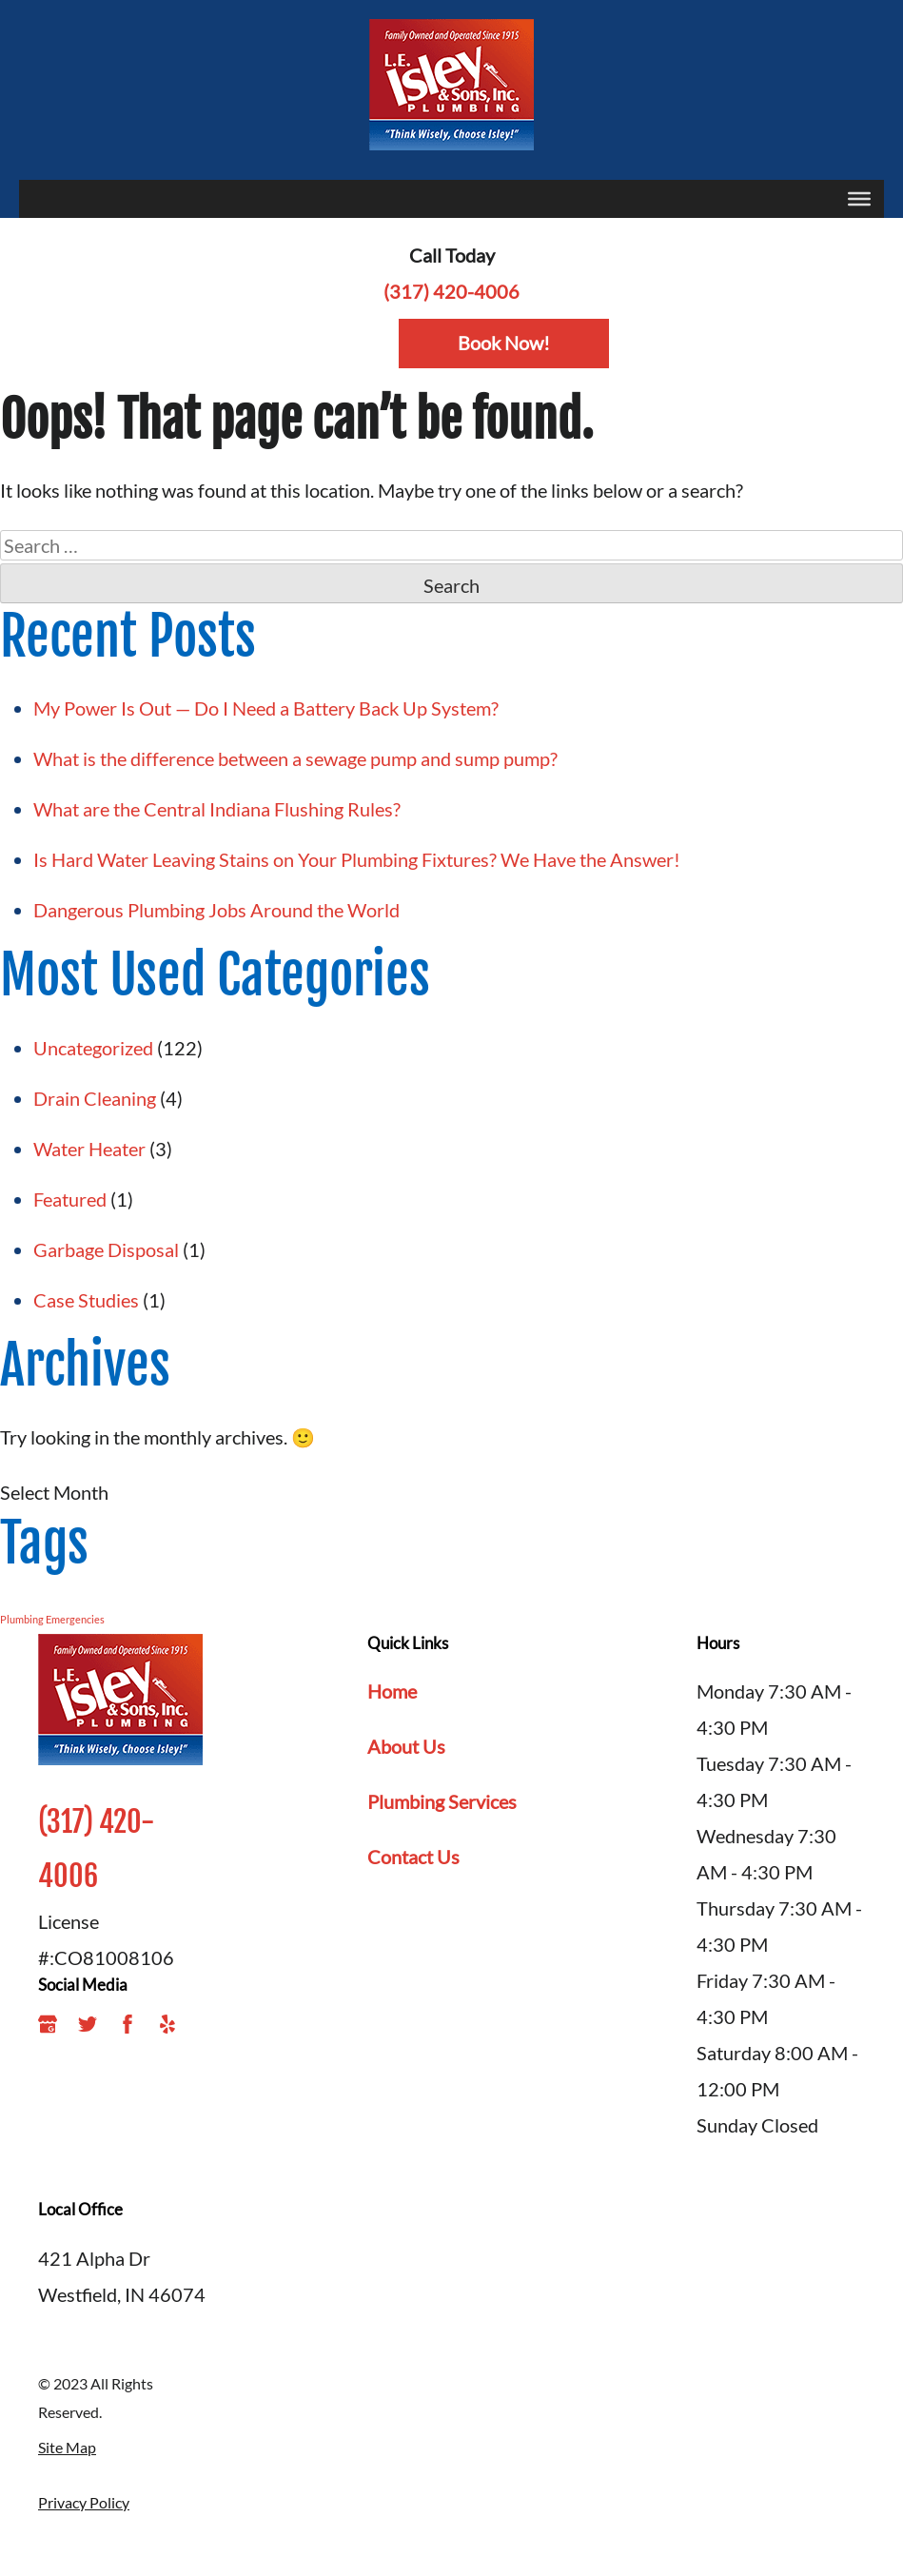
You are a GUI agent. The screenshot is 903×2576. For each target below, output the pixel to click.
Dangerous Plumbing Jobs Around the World (216, 909)
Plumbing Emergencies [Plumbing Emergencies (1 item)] (52, 1619)
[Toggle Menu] (859, 199)
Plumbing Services (442, 1801)
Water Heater (89, 1148)
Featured (70, 1199)
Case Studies (86, 1299)
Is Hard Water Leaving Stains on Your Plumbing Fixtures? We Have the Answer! (358, 859)
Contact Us (413, 1856)
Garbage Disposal (106, 1249)
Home (392, 1691)
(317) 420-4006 (451, 291)
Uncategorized (93, 1047)
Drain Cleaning (94, 1098)
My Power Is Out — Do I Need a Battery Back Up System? (266, 708)
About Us (406, 1746)
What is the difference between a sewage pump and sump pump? (295, 758)
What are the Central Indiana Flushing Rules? (218, 808)
